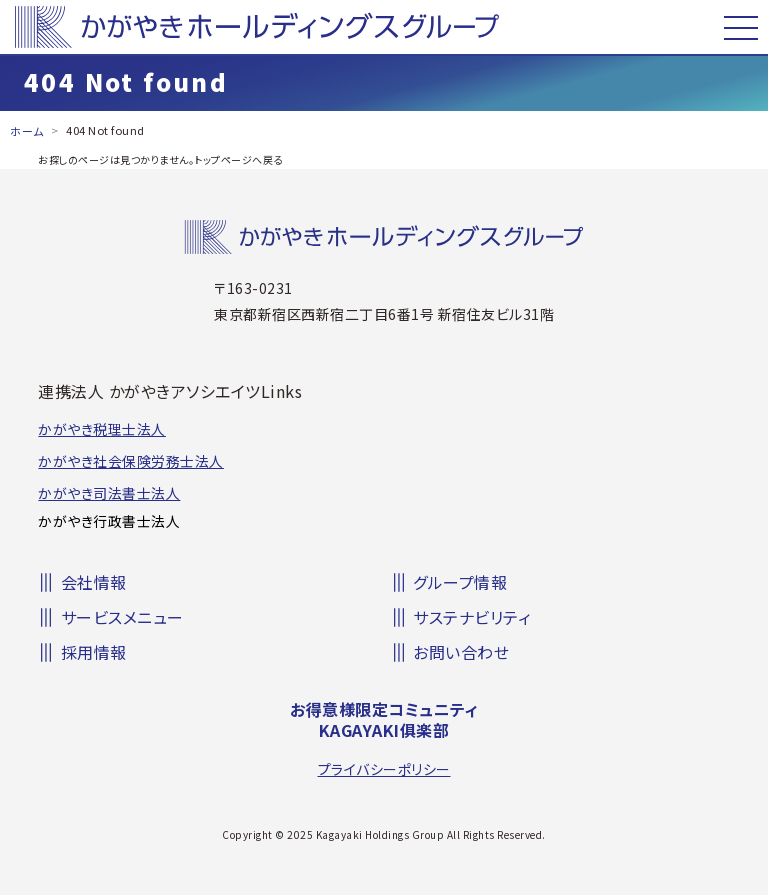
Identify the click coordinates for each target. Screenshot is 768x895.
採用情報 (94, 652)
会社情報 (94, 582)
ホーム (27, 131)
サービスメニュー (122, 617)
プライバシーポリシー (384, 769)
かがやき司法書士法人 (109, 493)
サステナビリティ (471, 617)
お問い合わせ (461, 652)
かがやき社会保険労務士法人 (131, 461)
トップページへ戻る (238, 160)
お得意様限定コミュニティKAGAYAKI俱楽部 (384, 720)
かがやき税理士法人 (102, 429)
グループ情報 (460, 582)
